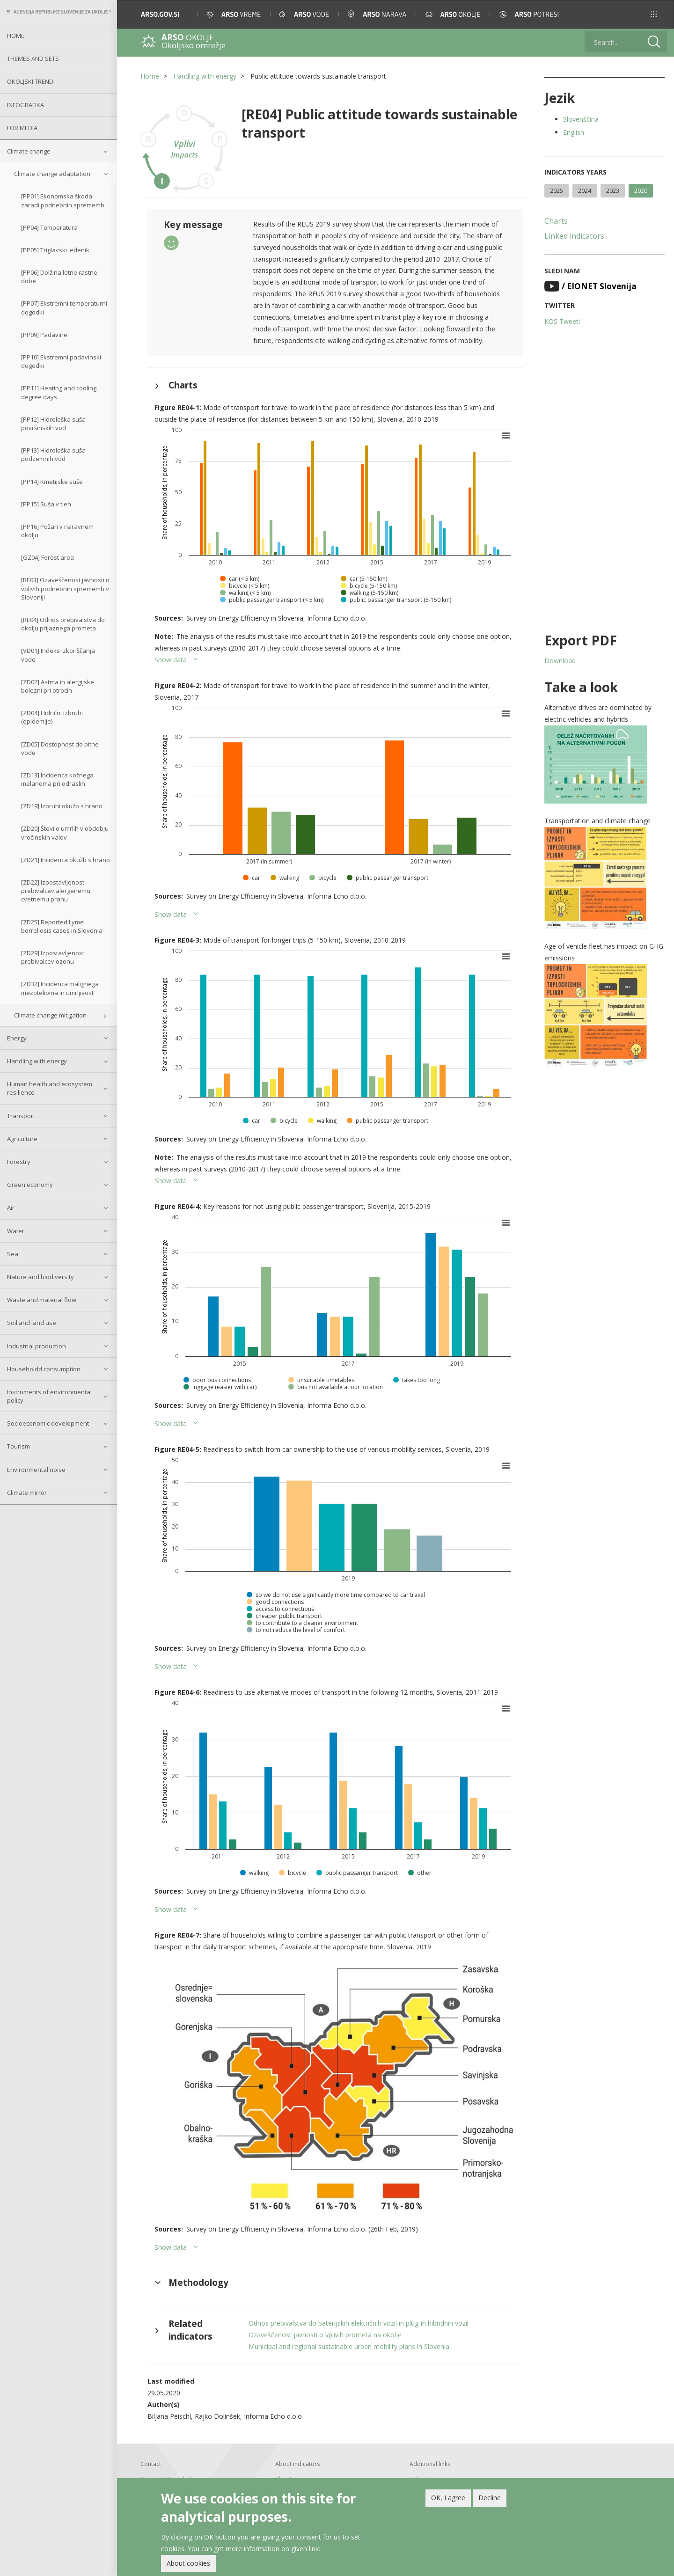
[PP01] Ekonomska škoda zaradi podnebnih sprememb (62, 200)
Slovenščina (581, 119)
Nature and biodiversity (40, 1277)
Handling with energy (37, 1061)
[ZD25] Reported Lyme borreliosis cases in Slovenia (62, 926)
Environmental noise (36, 1469)
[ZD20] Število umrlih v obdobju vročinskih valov (65, 832)
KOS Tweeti (562, 321)
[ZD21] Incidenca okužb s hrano (65, 860)
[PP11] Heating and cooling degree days (58, 392)
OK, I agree (448, 2499)
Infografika (25, 105)
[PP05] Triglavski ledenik (55, 250)
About (283, 2479)
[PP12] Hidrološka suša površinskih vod (53, 423)
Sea (12, 1254)
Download (560, 660)
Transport (21, 1116)
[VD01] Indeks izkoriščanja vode (58, 654)
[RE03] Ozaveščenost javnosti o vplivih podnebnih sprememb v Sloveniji (65, 588)
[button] (654, 14)
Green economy (30, 1184)
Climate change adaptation (52, 173)
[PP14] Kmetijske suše (52, 481)
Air (11, 1207)
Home (15, 35)
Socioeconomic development (48, 1423)
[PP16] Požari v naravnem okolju (57, 530)
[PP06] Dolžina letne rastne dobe (59, 276)
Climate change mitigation (50, 1015)
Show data (170, 659)
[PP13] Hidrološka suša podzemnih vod (53, 454)
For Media (22, 128)
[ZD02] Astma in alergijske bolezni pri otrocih (57, 686)
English (573, 132)
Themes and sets (33, 58)
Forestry (18, 1161)
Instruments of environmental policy (49, 1396)
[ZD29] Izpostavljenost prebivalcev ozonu (52, 957)
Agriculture (22, 1138)
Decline (489, 2499)
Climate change (29, 151)
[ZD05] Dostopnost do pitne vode (60, 748)
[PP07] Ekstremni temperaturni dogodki (64, 307)
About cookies (188, 2565)
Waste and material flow (41, 1299)
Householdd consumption (44, 1369)
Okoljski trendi (31, 81)
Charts (556, 221)
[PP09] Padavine (44, 334)
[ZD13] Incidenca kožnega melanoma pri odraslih (57, 779)
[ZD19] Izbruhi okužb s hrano (62, 806)
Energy (17, 1038)
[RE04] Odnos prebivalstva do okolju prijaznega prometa (63, 623)
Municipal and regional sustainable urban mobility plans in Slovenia (349, 2346)
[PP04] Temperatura (49, 227)
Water (15, 1231)
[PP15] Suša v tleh (46, 504)
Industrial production (36, 1346)
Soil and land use (31, 1322)
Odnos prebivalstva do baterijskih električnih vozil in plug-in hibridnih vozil (359, 2323)
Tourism (18, 1446)
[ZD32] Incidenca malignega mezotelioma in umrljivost (60, 988)
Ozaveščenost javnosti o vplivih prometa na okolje (325, 2334)
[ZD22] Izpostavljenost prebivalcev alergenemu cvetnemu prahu (55, 890)
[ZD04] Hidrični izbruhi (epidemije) (52, 717)
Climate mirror (27, 1492)
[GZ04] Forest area (47, 557)
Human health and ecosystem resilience (49, 1088)
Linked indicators (574, 236)
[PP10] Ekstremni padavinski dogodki (61, 361)
